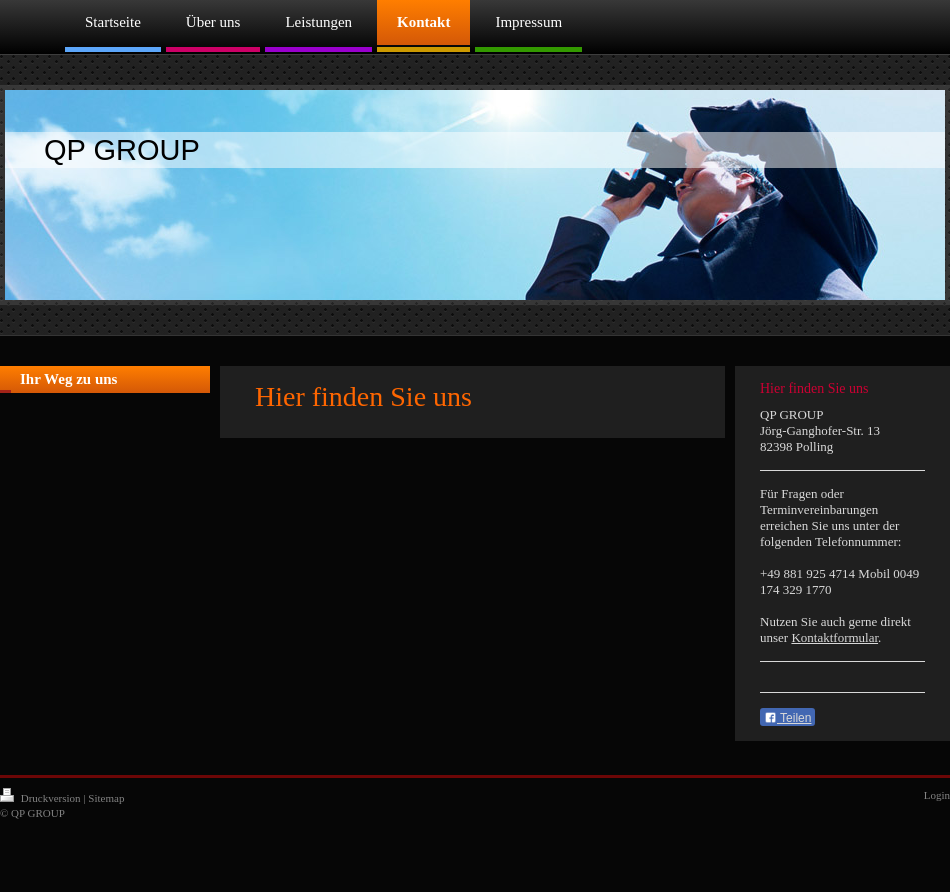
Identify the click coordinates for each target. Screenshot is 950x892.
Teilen (787, 718)
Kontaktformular (834, 637)
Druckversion (41, 798)
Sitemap (106, 798)
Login (937, 795)
